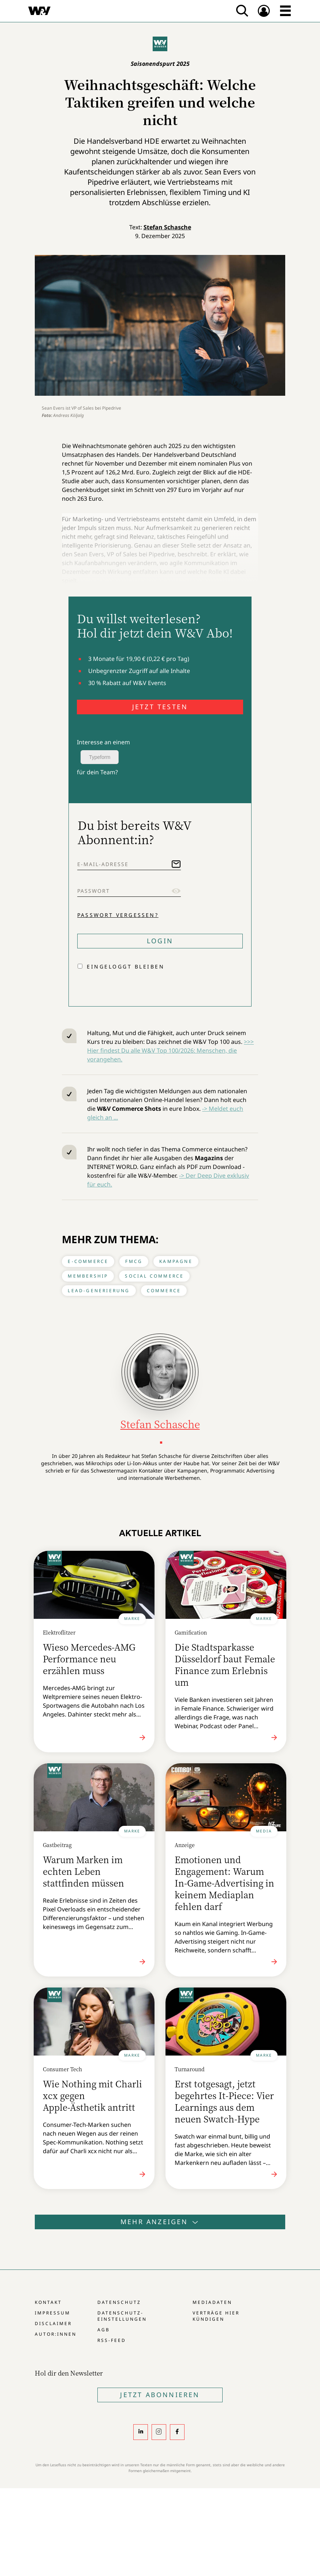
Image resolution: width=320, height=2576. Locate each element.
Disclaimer (53, 2323)
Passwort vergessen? (118, 914)
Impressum (52, 2313)
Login (160, 940)
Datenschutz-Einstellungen (122, 2316)
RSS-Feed (111, 2340)
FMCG (133, 1261)
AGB (103, 2330)
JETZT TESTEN (160, 706)
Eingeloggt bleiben (125, 966)
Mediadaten (212, 2302)
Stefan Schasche (167, 227)
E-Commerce (88, 1261)
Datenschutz (119, 2302)
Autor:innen (56, 2334)
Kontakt (48, 2302)
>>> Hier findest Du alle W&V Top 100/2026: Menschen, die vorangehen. (170, 1050)
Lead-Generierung (99, 1290)
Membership (88, 1276)
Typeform (99, 757)
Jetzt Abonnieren (160, 2394)
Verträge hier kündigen (216, 2316)
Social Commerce (154, 1276)
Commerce (164, 1290)
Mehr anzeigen (160, 2221)
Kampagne (176, 1261)
